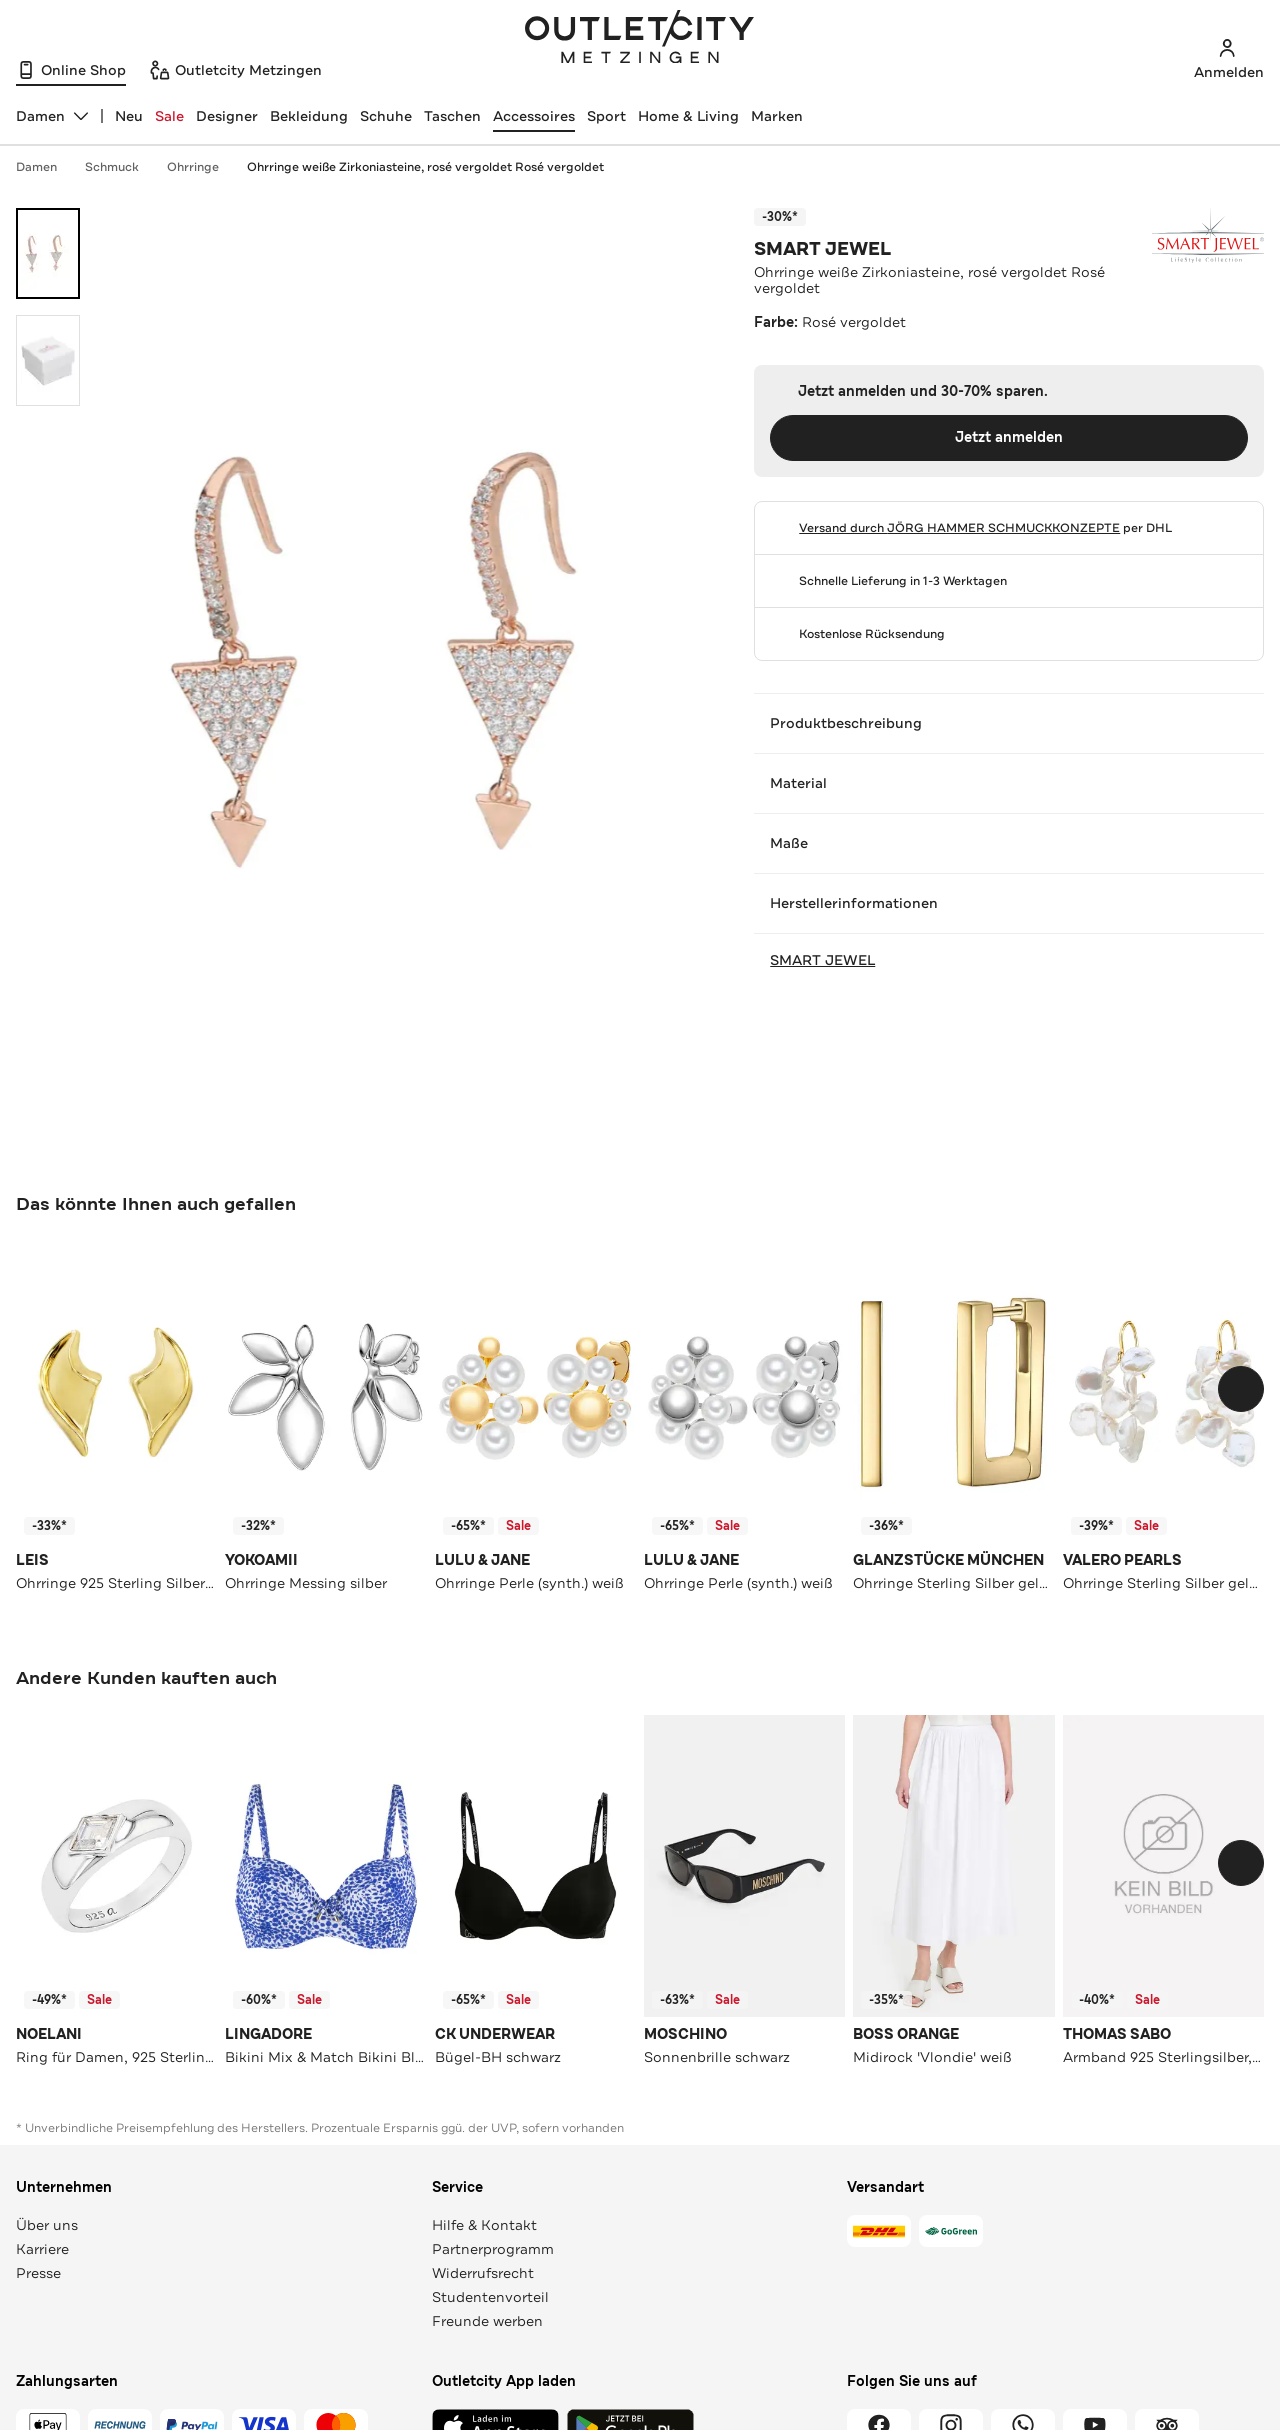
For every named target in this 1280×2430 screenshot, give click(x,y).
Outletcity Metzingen (640, 39)
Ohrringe (203, 167)
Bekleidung (309, 116)
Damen (46, 167)
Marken (777, 116)
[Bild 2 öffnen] (48, 360)
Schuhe (386, 116)
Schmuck (122, 167)
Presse (38, 2273)
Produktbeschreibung (1009, 723)
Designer (227, 116)
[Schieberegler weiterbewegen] (1241, 1389)
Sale (169, 116)
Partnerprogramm (493, 2249)
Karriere (42, 2249)
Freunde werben (487, 2321)
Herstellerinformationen (1009, 903)
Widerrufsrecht (483, 2273)
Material (1009, 783)
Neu (129, 116)
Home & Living (688, 116)
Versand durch (959, 528)
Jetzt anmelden (1009, 437)
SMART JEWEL (822, 249)
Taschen (452, 116)
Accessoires (534, 116)
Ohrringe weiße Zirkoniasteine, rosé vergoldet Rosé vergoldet (425, 167)
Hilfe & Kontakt (484, 2225)
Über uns (47, 2225)
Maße (1009, 843)
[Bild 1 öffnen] (48, 253)
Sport (606, 116)
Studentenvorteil (490, 2297)
